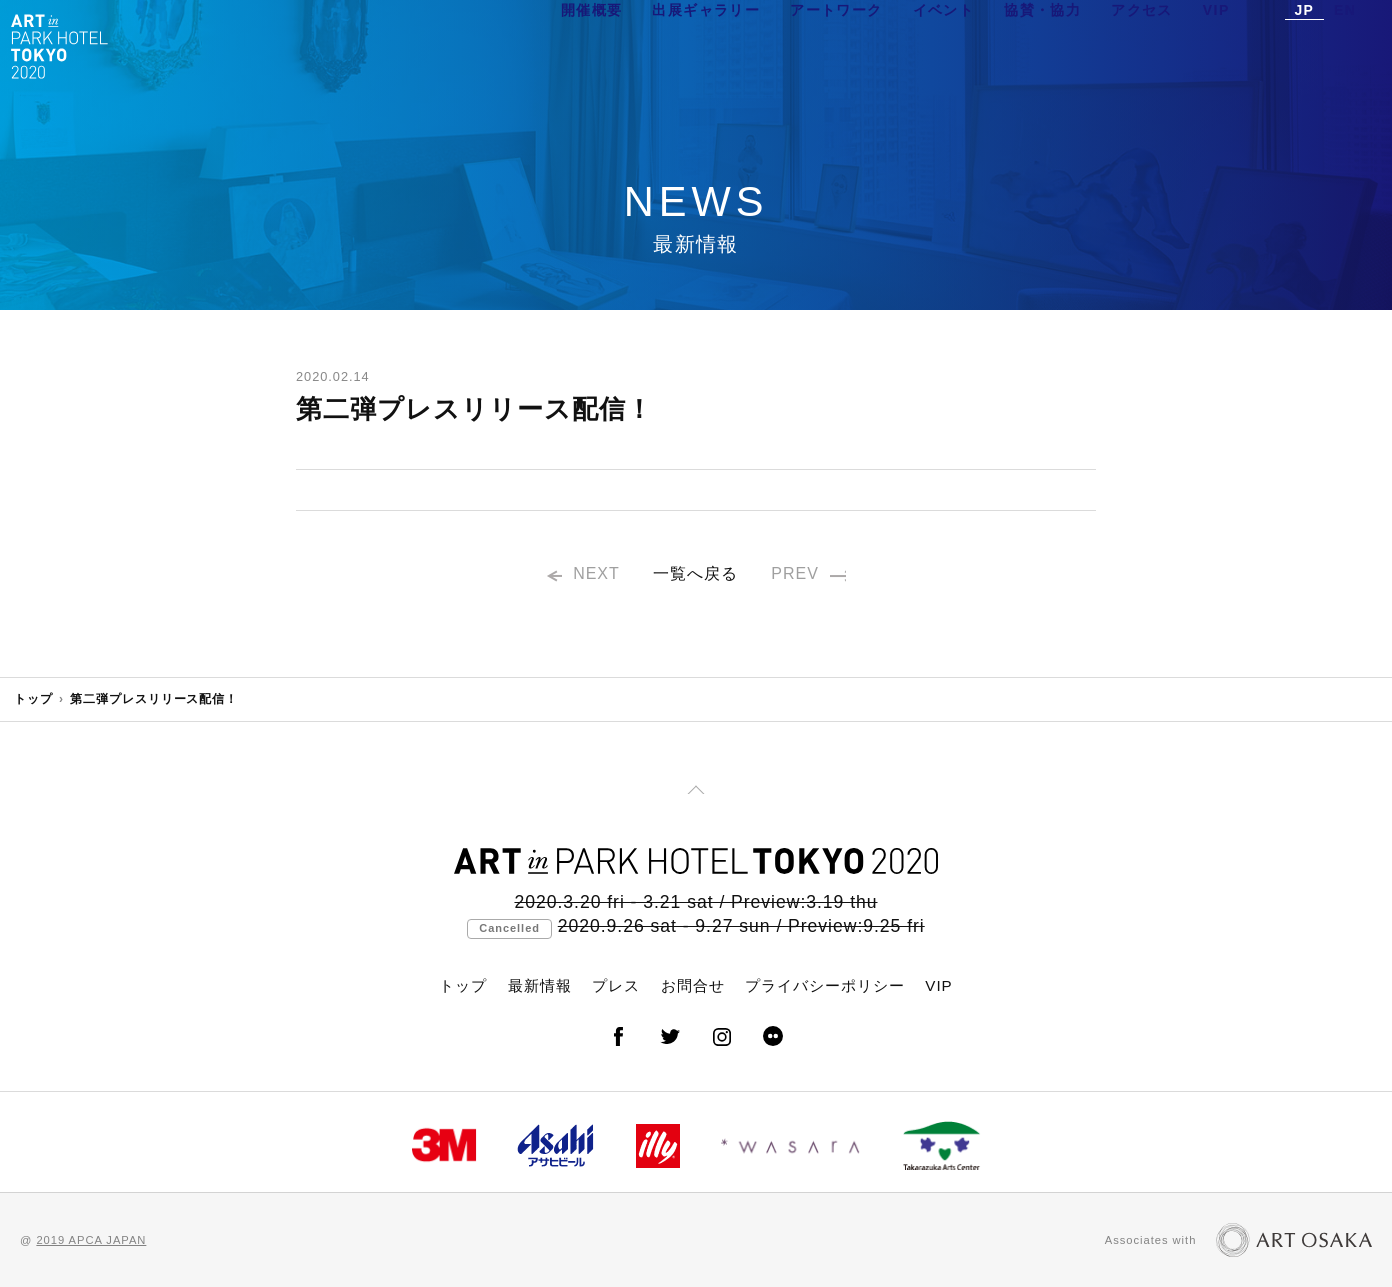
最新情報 (540, 985)
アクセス (1142, 45)
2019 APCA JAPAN (91, 1240)
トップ (33, 699)
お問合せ (693, 985)
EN (1345, 45)
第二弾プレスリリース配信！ (154, 699)
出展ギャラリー (706, 45)
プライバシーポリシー (825, 985)
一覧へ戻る (695, 576)
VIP (1216, 45)
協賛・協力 (1042, 45)
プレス (616, 985)
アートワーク (836, 45)
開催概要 (592, 45)
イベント (944, 45)
